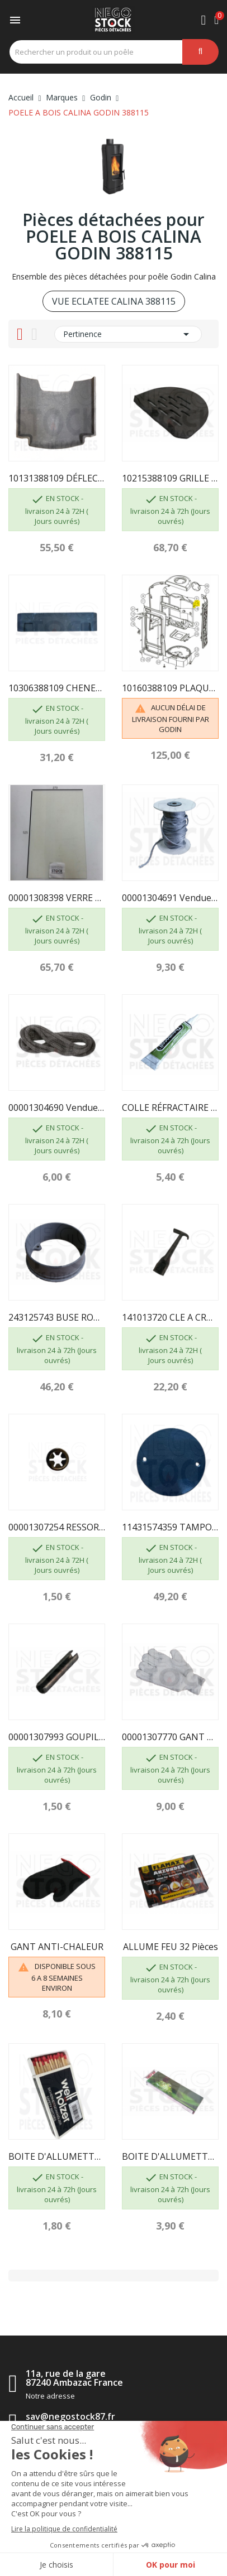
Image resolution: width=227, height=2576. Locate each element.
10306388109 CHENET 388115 (56, 688)
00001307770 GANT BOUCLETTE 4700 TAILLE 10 (170, 1736)
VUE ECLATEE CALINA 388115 (114, 301)
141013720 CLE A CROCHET (170, 1317)
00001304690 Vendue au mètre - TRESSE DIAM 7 (56, 1107)
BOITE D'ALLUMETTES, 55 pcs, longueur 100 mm (56, 2156)
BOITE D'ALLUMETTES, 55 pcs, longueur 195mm (170, 2156)
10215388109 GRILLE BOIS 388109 (170, 478)
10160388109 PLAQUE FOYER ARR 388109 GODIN (170, 688)
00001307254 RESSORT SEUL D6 (56, 1527)
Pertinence (128, 334)
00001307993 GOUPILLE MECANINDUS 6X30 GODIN (56, 1736)
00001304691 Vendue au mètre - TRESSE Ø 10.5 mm (170, 897)
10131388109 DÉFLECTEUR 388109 (56, 478)
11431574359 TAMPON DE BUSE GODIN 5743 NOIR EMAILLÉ (170, 1527)
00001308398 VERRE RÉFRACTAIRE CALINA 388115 (56, 897)
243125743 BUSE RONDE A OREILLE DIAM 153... (56, 1317)
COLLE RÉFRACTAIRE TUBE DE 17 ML (170, 1107)
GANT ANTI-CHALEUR (57, 1946)
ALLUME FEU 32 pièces (170, 1946)
